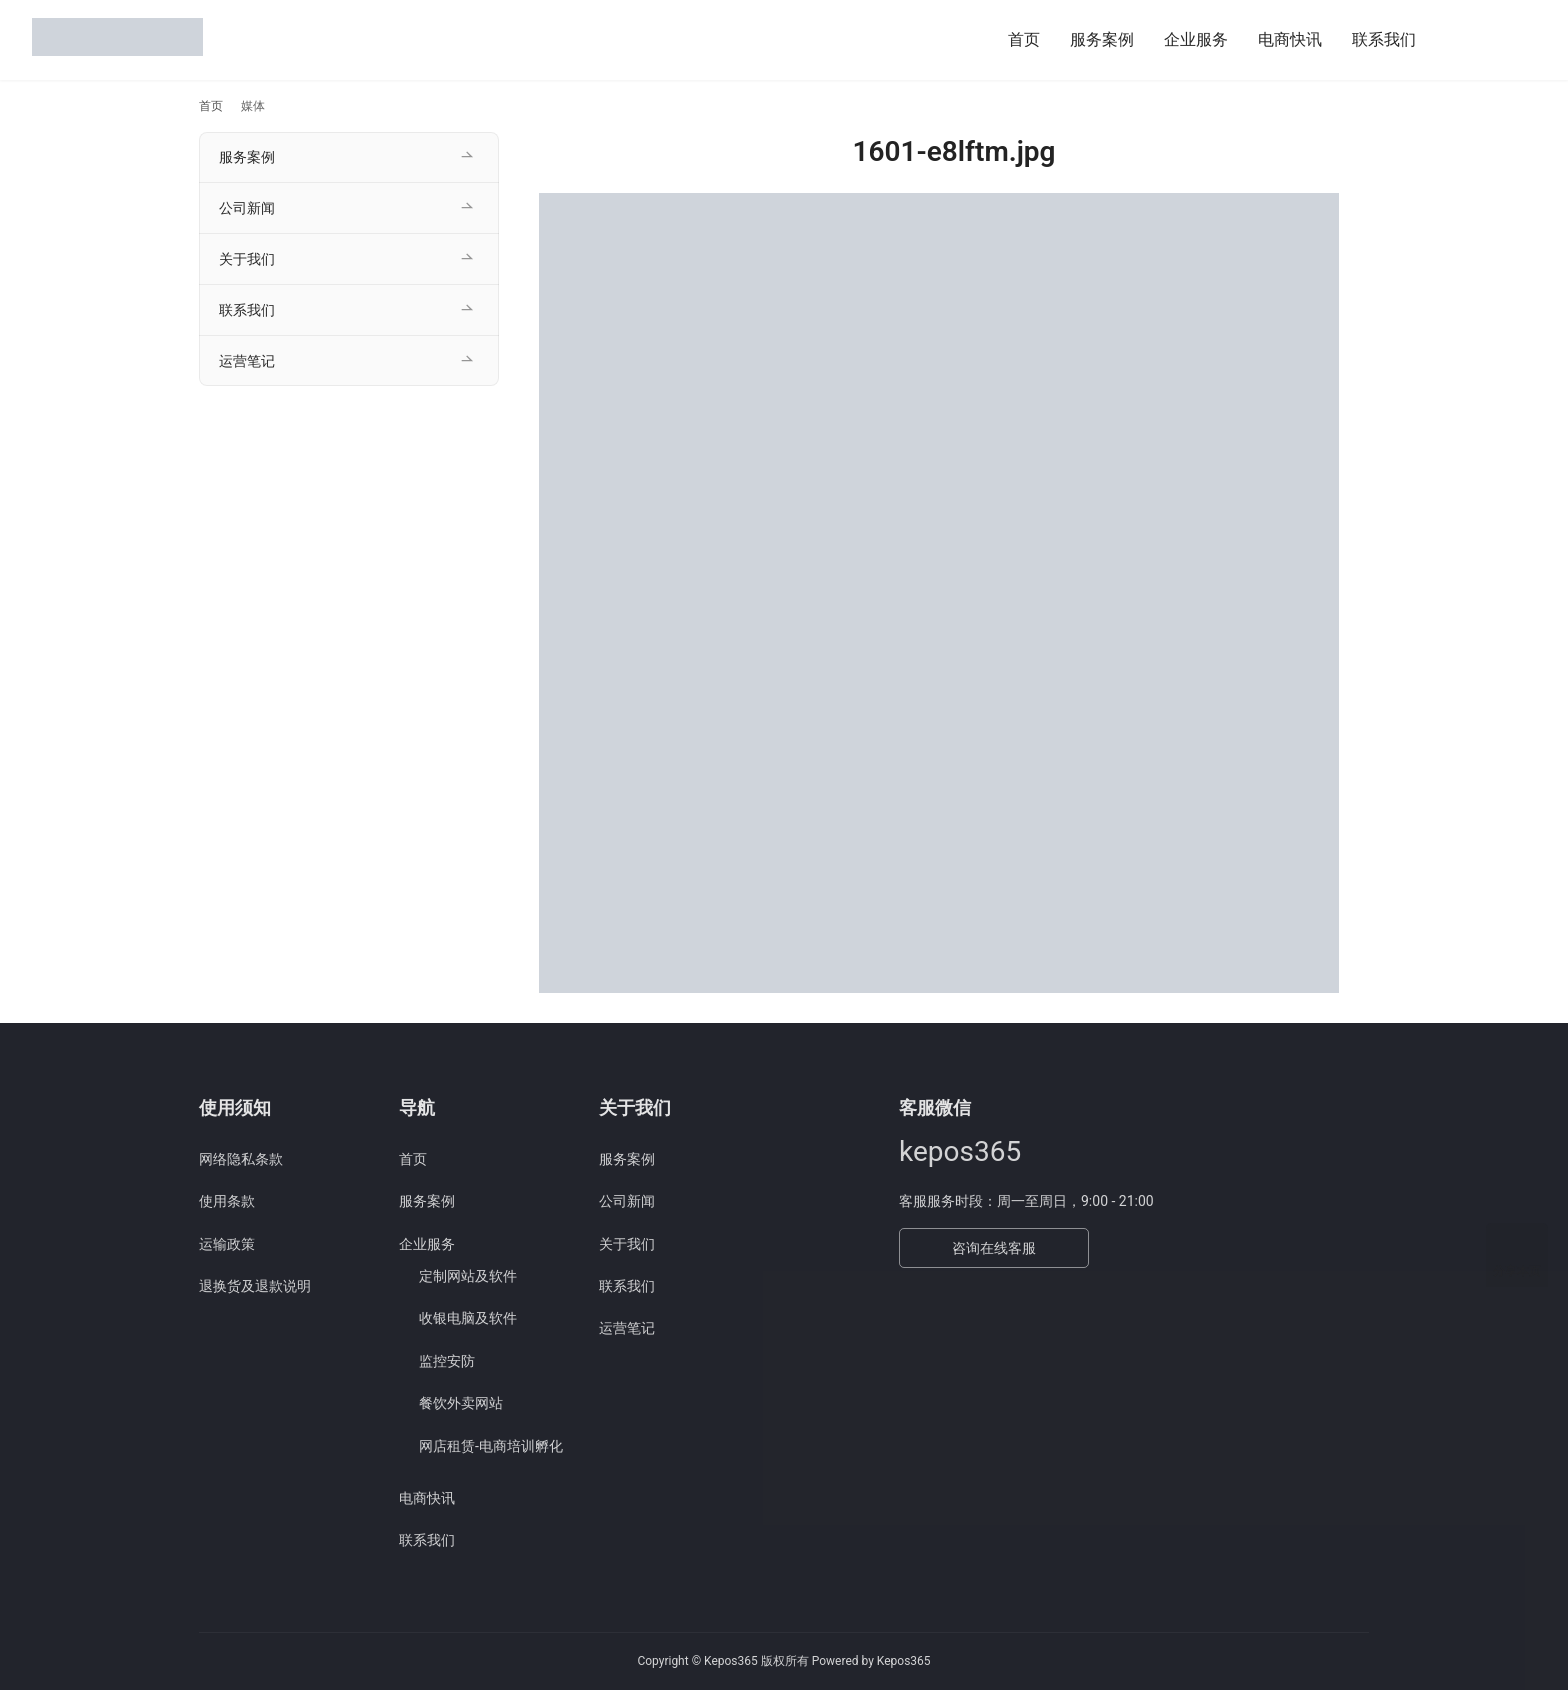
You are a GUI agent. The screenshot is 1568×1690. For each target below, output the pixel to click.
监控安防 (447, 1361)
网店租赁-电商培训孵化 (491, 1446)
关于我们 (247, 259)
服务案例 (1102, 39)
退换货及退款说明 (255, 1286)
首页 (1024, 39)
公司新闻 (247, 208)
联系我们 (1384, 39)
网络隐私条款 (241, 1159)
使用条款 (227, 1201)
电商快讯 (1290, 39)
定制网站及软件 (468, 1276)
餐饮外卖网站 (461, 1403)
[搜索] (1455, 39)
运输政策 (227, 1244)
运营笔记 (247, 361)
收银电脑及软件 (468, 1318)
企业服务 (1196, 39)
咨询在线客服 (994, 1248)
